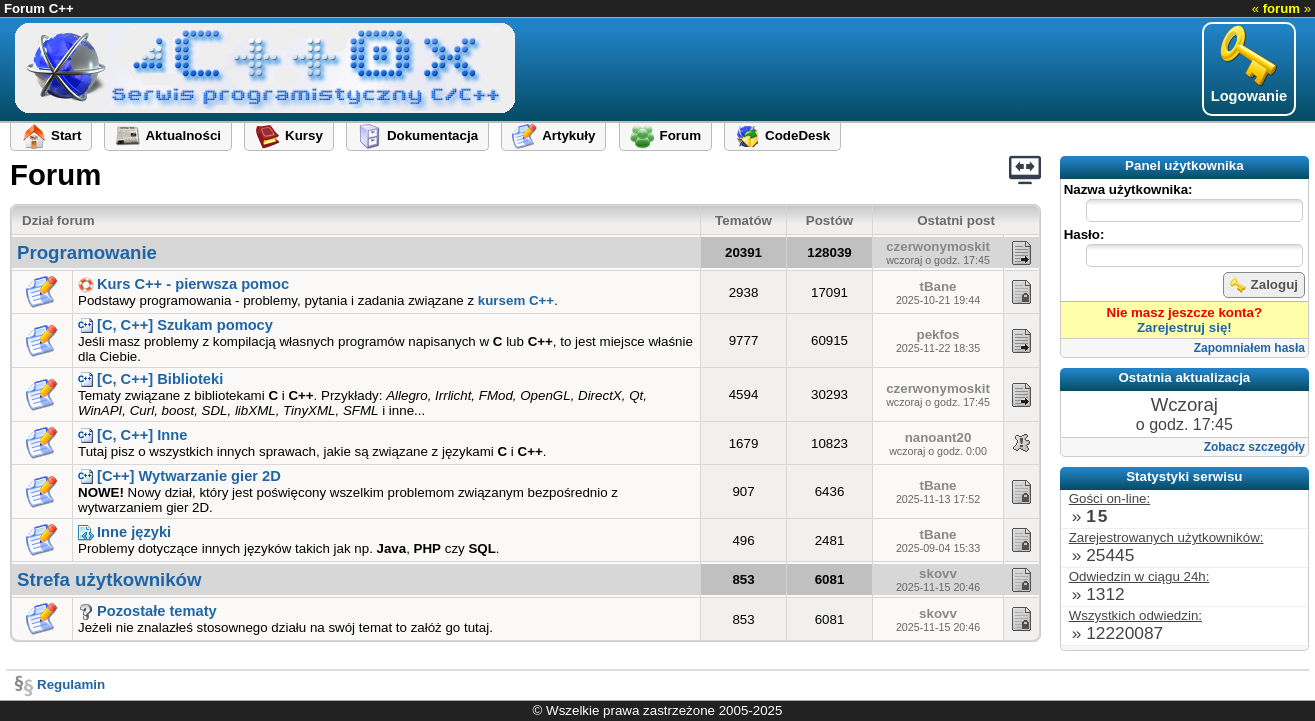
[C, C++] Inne (132, 435)
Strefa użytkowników (109, 579)
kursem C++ (516, 300)
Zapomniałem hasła (1249, 348)
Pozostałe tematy (147, 611)
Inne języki (124, 532)
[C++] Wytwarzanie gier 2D (179, 476)
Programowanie (87, 252)
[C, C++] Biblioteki (150, 379)
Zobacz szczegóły (1254, 447)
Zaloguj (1264, 285)
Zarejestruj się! (1184, 327)
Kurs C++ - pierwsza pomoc (183, 284)
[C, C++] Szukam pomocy (175, 325)
